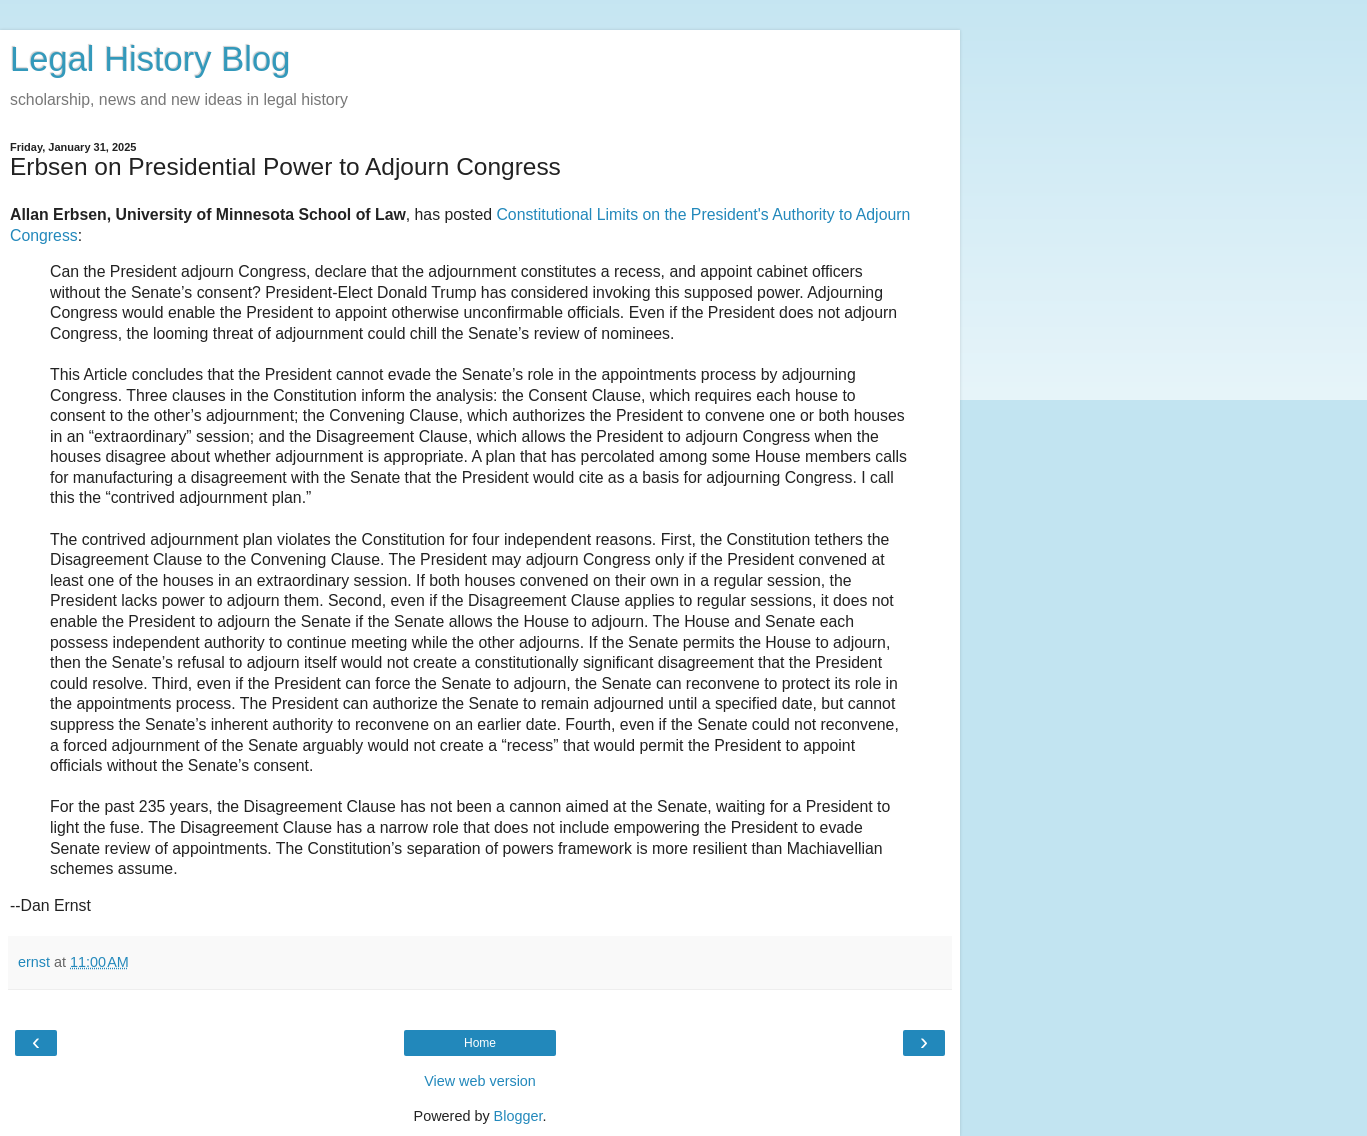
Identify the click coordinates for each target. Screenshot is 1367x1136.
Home (480, 1043)
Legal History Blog (150, 59)
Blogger (518, 1116)
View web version (480, 1081)
